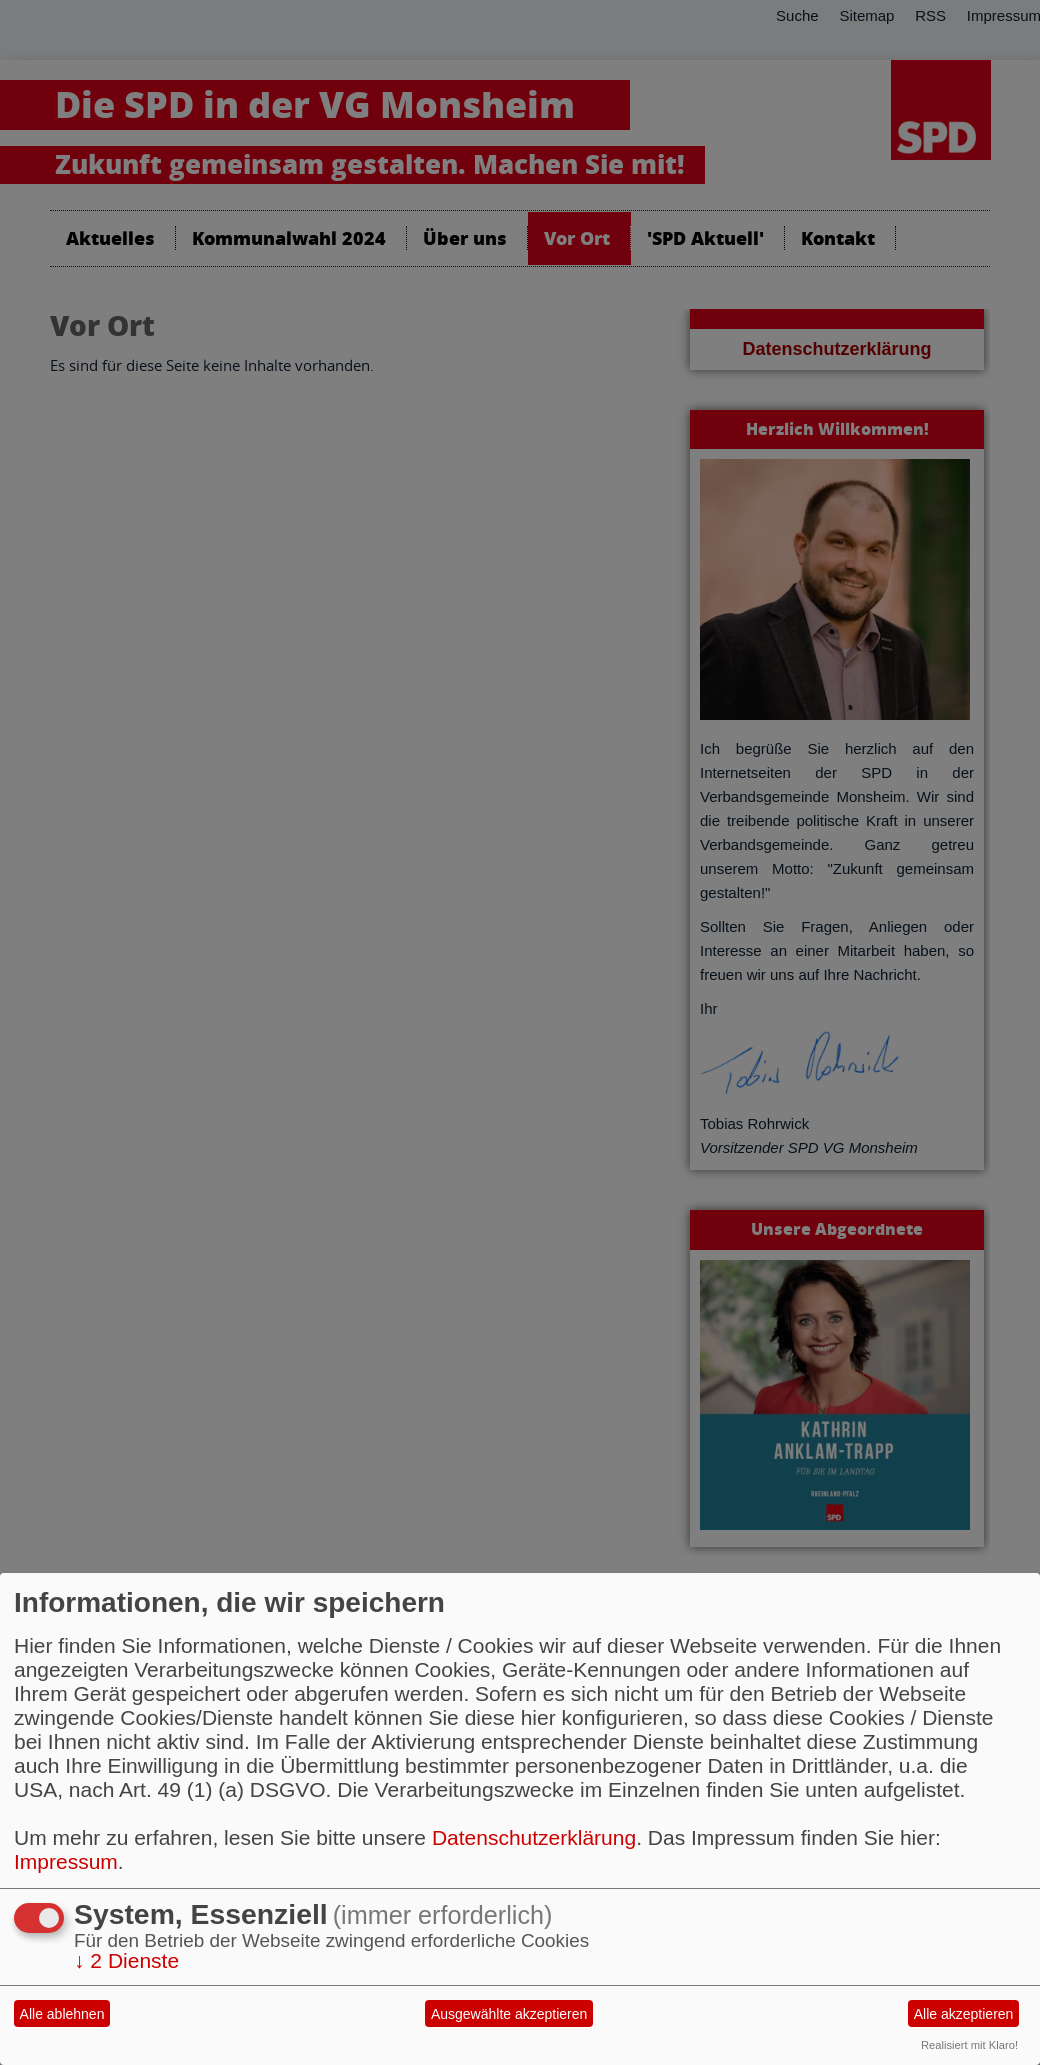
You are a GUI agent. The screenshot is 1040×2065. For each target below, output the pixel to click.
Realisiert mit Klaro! (969, 2045)
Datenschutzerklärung (534, 1837)
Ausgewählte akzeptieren (509, 2014)
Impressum (66, 1861)
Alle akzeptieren (964, 2014)
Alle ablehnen (62, 2014)
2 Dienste (126, 1960)
